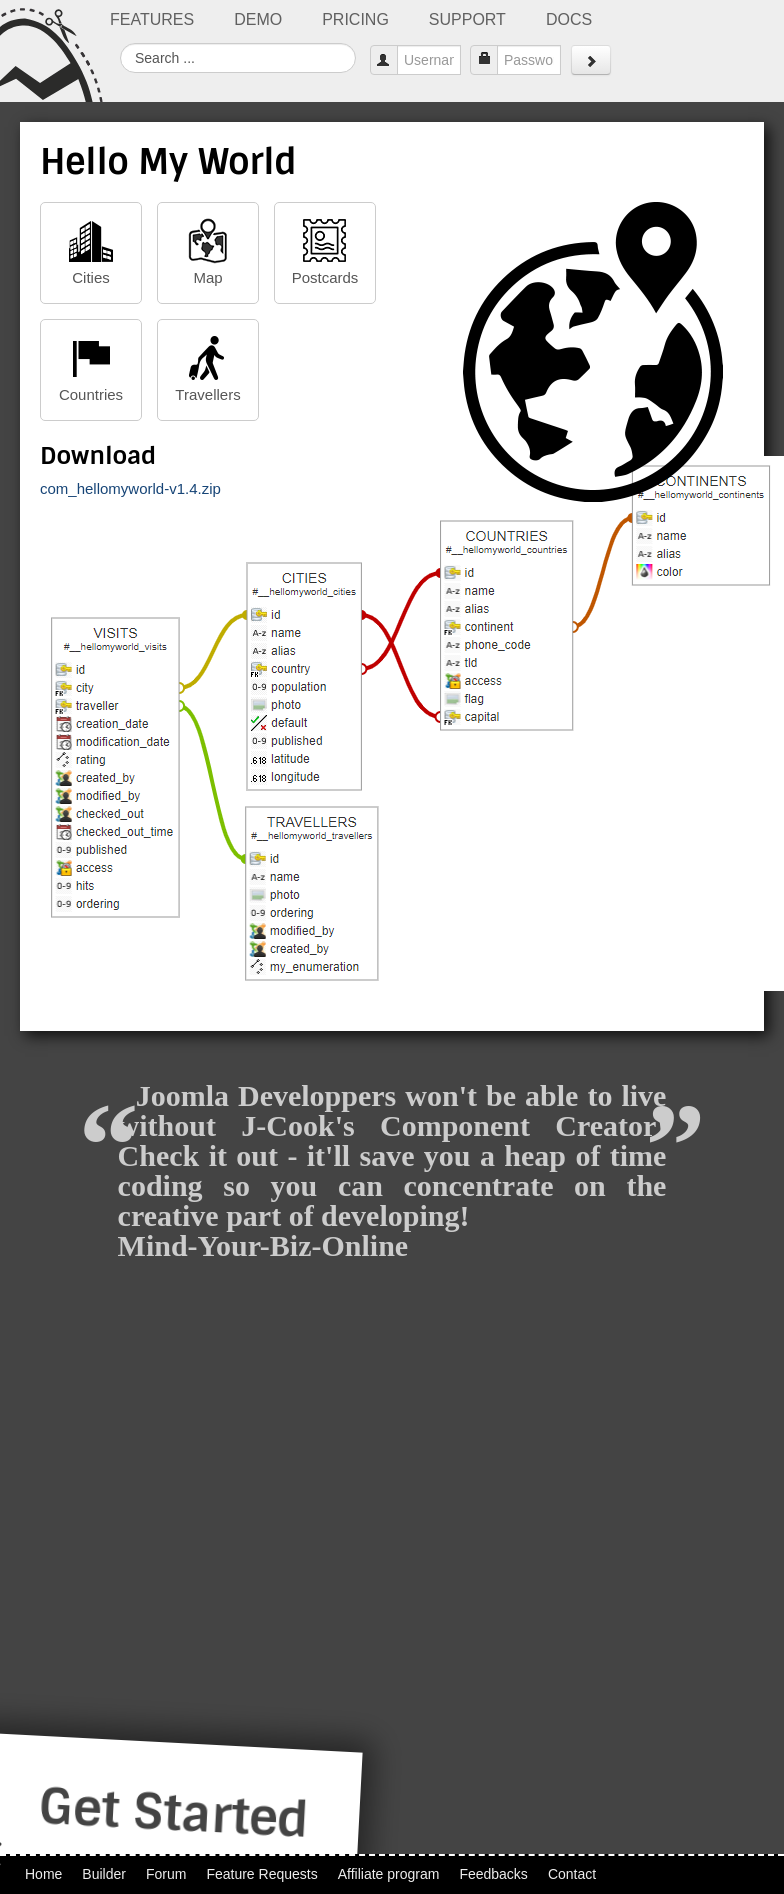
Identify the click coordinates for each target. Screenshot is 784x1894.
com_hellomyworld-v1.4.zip (130, 488)
